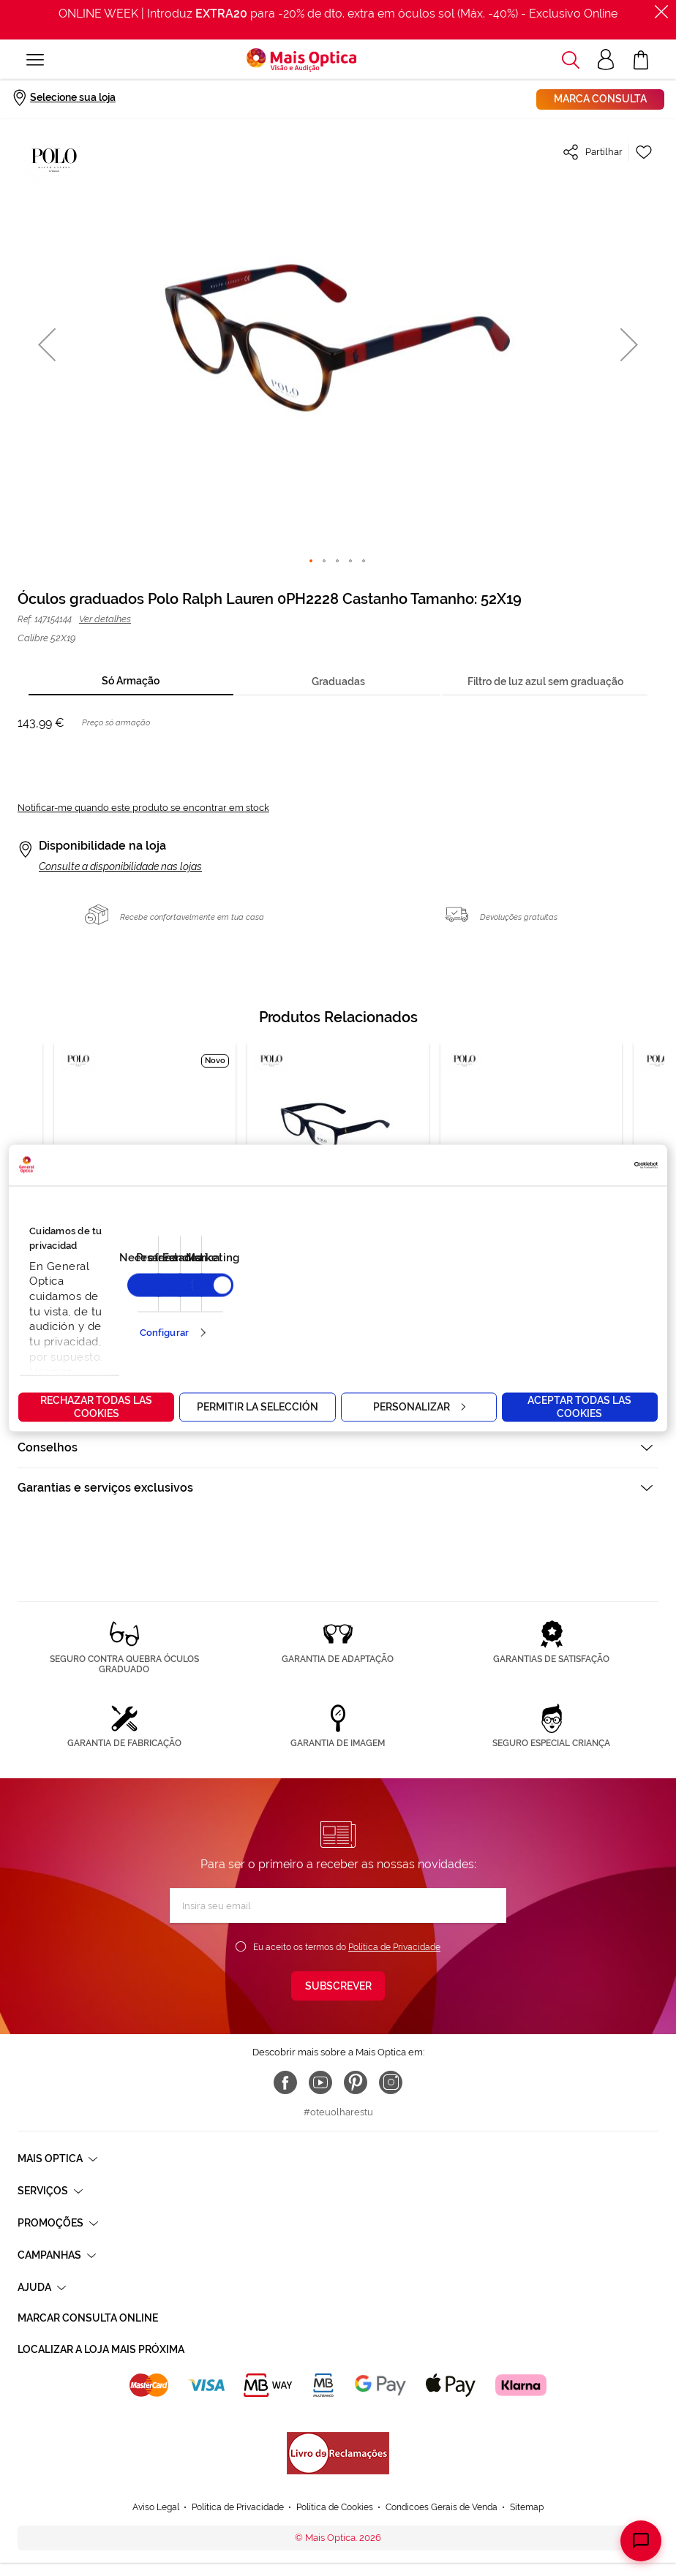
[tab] (131, 681)
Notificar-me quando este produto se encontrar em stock (143, 807)
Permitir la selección (257, 1406)
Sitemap (527, 2507)
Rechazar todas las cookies (96, 1406)
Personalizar (419, 1406)
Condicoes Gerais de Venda (441, 2507)
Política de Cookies (334, 2507)
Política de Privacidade (394, 1947)
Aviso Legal (155, 2507)
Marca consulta (600, 99)
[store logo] (301, 60)
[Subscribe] (338, 1986)
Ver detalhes (105, 618)
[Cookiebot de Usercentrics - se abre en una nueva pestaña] (594, 1165)
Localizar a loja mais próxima (101, 2349)
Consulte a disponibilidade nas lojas (120, 866)
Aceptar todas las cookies (579, 1406)
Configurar (164, 1332)
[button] (47, 344)
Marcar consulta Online (88, 2318)
